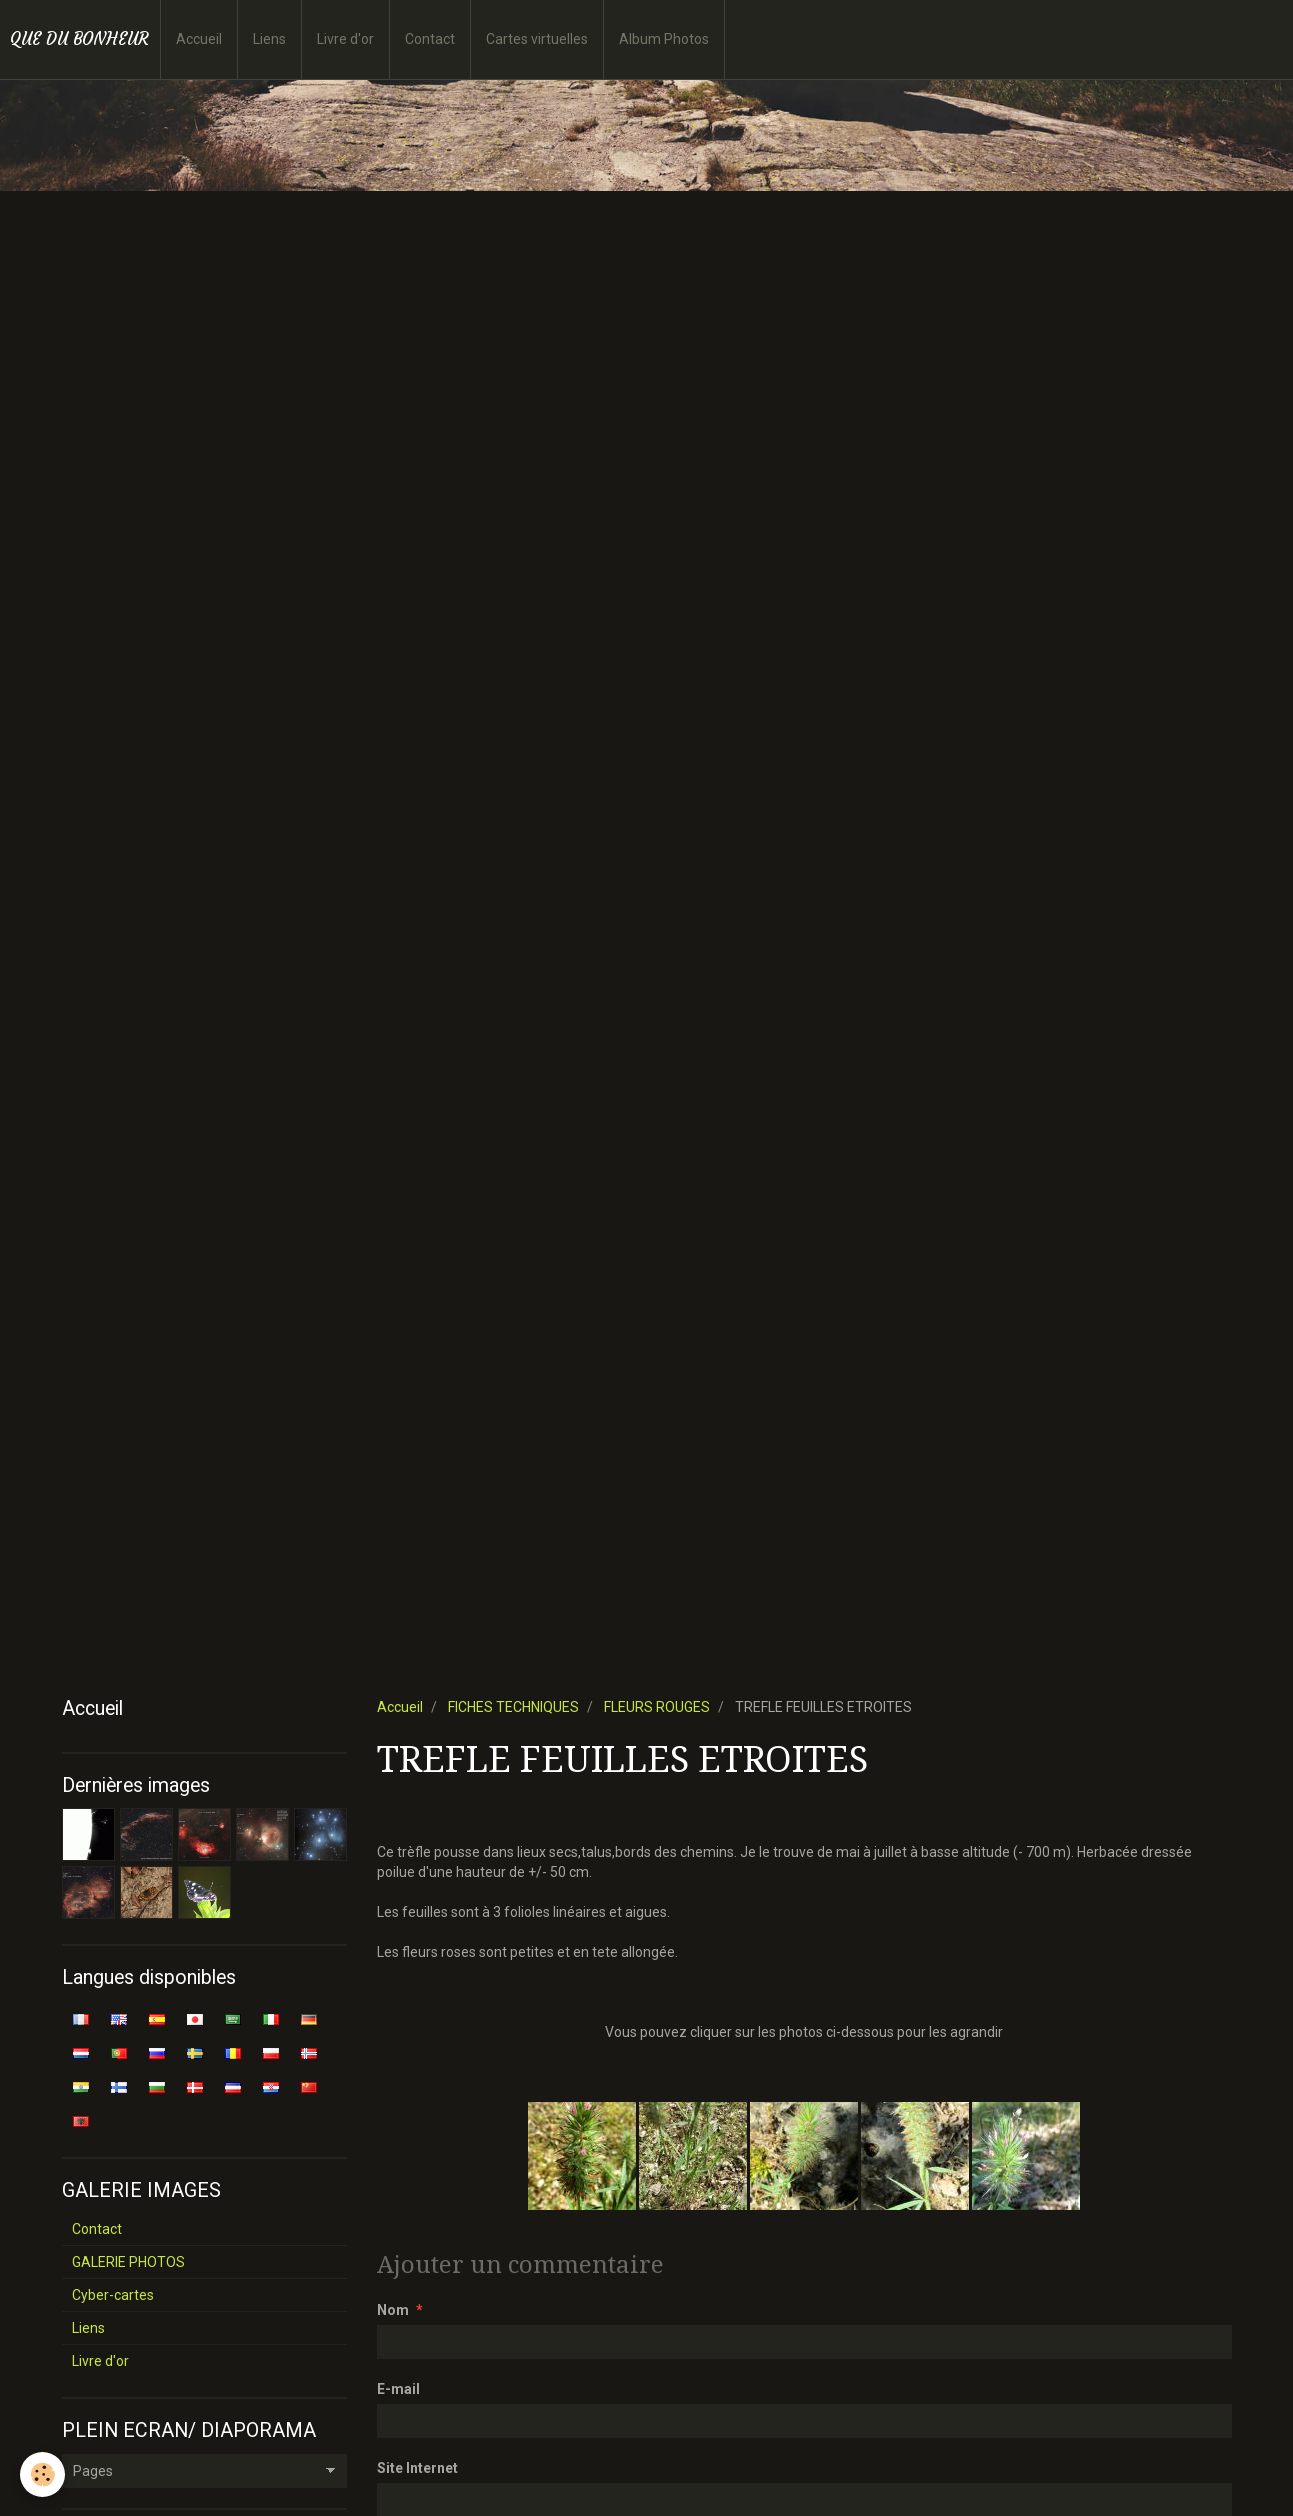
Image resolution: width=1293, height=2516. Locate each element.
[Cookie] (42, 2474)
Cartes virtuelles (537, 39)
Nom (393, 2310)
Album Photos (664, 39)
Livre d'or (345, 39)
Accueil (199, 39)
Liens (269, 39)
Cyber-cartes (113, 2295)
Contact (430, 39)
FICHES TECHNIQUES (513, 1707)
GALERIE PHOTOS (128, 2262)
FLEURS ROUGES (657, 1707)
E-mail (398, 2389)
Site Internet (417, 2468)
